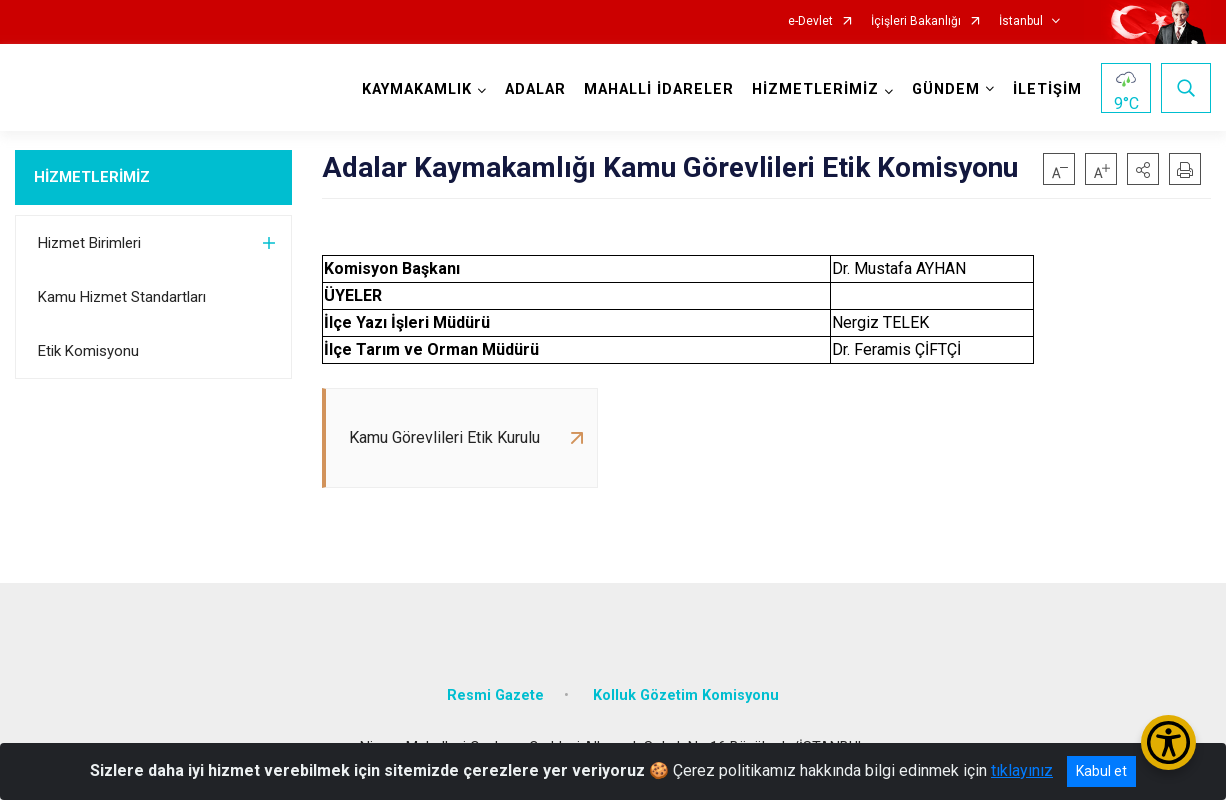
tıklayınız (1022, 770)
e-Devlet (810, 21)
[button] (1143, 169)
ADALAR (535, 89)
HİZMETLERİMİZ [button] (815, 89)
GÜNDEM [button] (946, 89)
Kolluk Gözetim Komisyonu (686, 695)
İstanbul (1021, 21)
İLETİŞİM (1047, 89)
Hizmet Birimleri (89, 243)
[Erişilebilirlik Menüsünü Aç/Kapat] (1168, 742)
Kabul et (1101, 771)
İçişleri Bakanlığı (916, 21)
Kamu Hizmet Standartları (122, 297)
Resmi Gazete (495, 695)
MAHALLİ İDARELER (659, 89)
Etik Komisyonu (88, 351)
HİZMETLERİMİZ (92, 177)
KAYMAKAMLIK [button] (417, 89)
